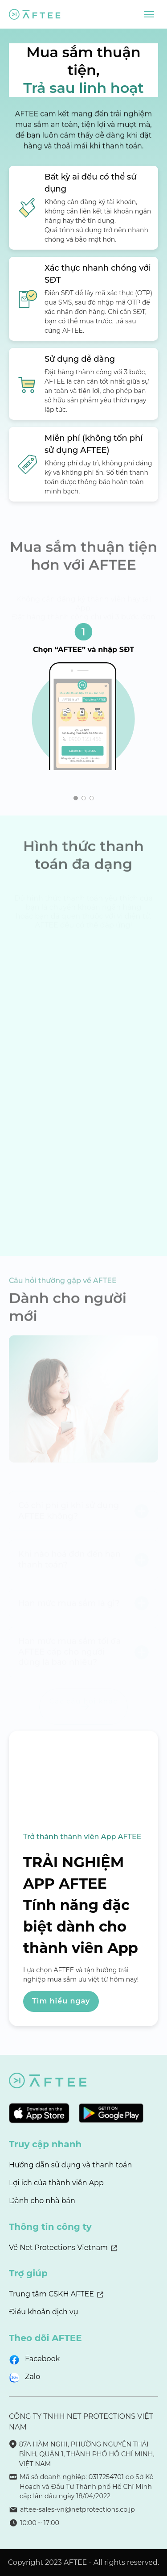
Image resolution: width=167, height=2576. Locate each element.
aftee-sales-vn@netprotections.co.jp (77, 2509)
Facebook (42, 2358)
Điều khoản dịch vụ (43, 2312)
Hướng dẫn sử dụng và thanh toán (70, 2165)
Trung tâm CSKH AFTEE (51, 2294)
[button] (75, 798)
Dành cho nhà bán (42, 2200)
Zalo (32, 2376)
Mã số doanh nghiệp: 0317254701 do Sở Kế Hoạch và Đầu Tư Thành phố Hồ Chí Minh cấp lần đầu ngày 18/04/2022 (86, 2486)
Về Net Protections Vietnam (58, 2247)
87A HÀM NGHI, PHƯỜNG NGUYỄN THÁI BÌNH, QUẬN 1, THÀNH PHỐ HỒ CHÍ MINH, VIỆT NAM (87, 2453)
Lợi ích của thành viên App (56, 2183)
